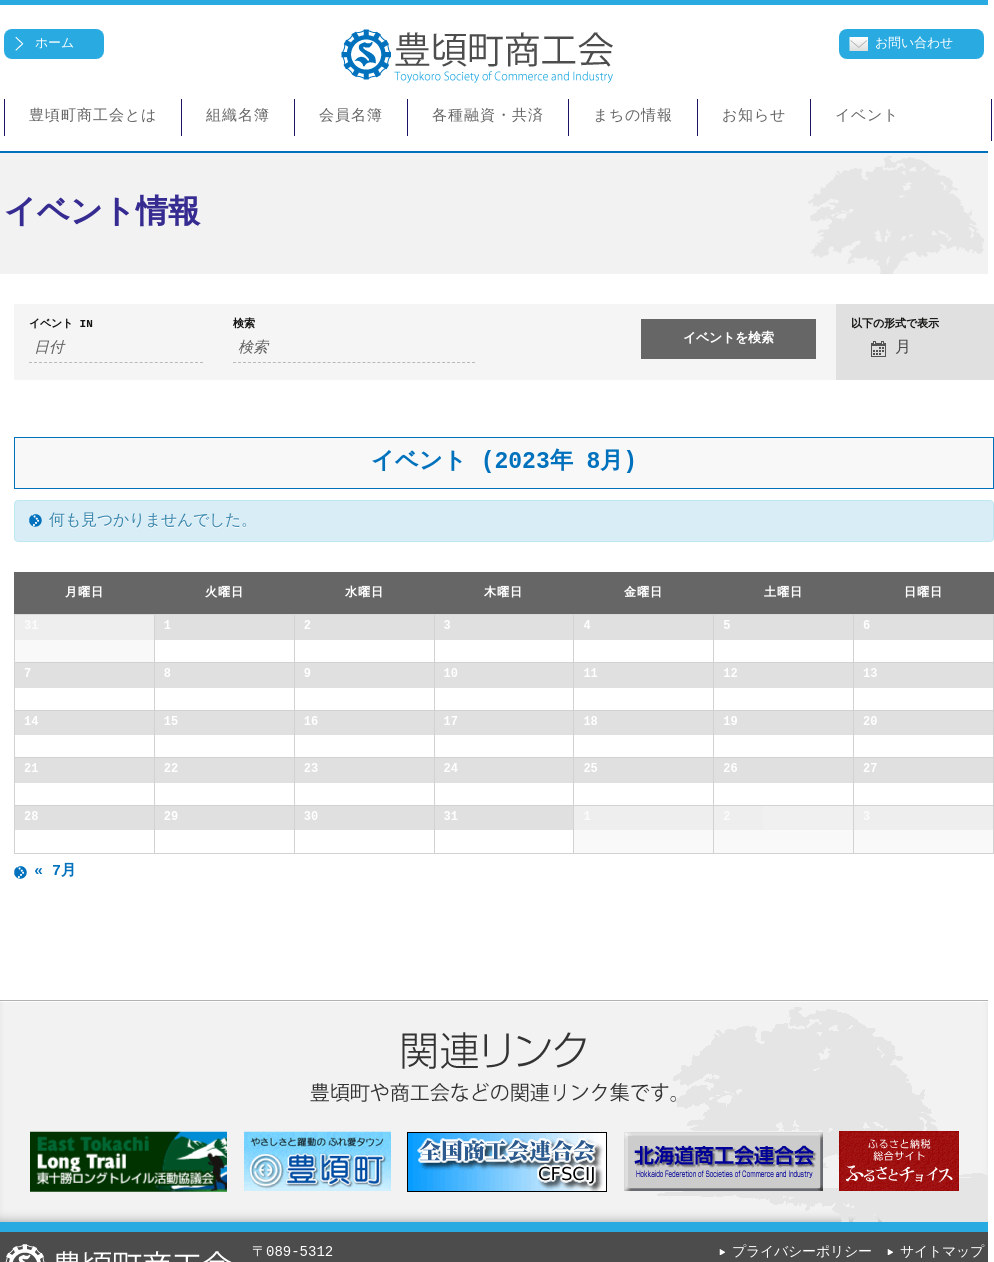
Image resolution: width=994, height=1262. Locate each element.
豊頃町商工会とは (93, 117)
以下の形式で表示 (895, 324)
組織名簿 (238, 117)
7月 (55, 1185)
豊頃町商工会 (476, 59)
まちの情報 (633, 117)
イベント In (61, 324)
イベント (867, 117)
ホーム (54, 43)
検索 (244, 324)
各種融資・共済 (488, 117)
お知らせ (754, 117)
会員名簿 (351, 117)
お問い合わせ (914, 43)
